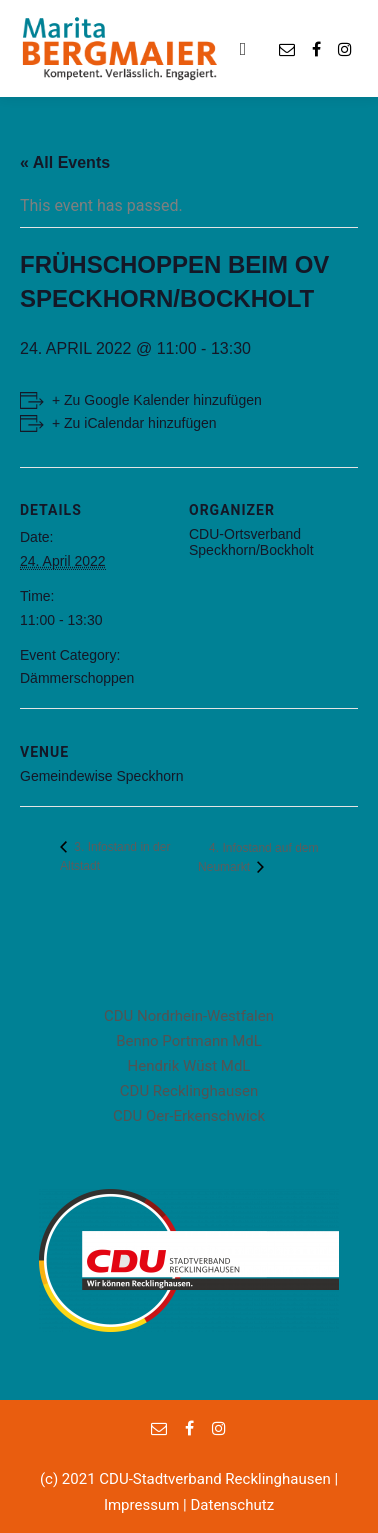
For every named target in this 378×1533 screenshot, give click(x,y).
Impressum (141, 1505)
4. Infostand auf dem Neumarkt (258, 857)
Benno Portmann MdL (189, 1041)
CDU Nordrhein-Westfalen (189, 1016)
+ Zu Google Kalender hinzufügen (157, 400)
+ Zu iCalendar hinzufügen (134, 423)
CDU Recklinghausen (189, 1091)
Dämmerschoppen (77, 678)
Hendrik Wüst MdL (189, 1066)
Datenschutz (232, 1505)
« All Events (65, 162)
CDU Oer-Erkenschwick (189, 1116)
